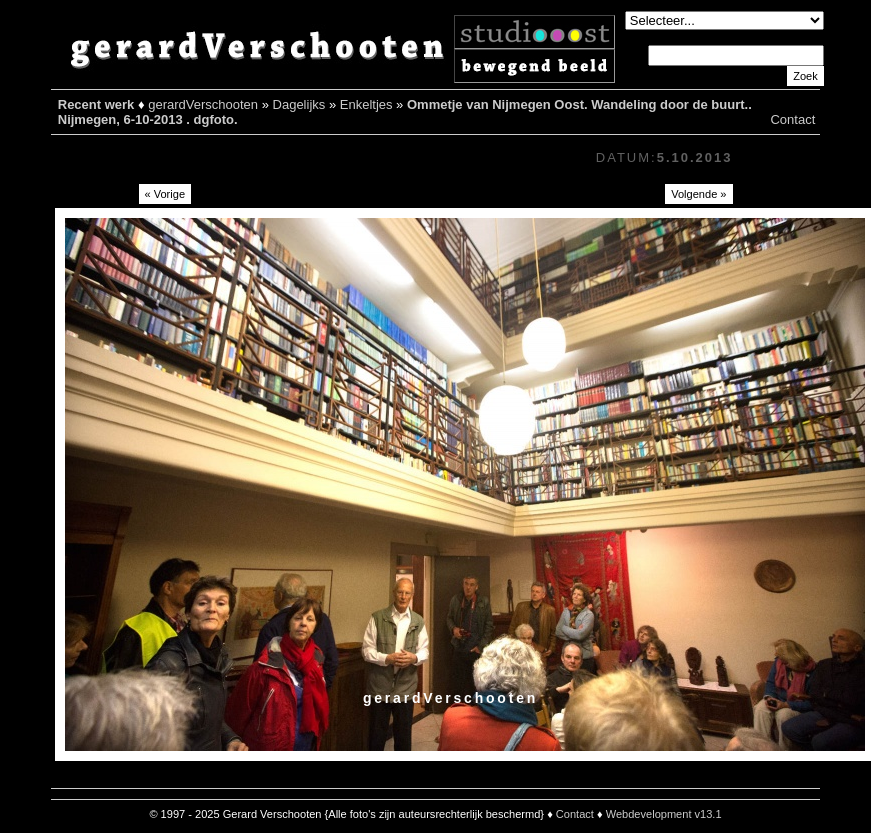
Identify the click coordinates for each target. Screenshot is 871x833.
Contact (792, 119)
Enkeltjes (366, 104)
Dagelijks (299, 104)
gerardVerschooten (203, 104)
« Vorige (165, 194)
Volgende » (698, 194)
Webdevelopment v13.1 (664, 814)
